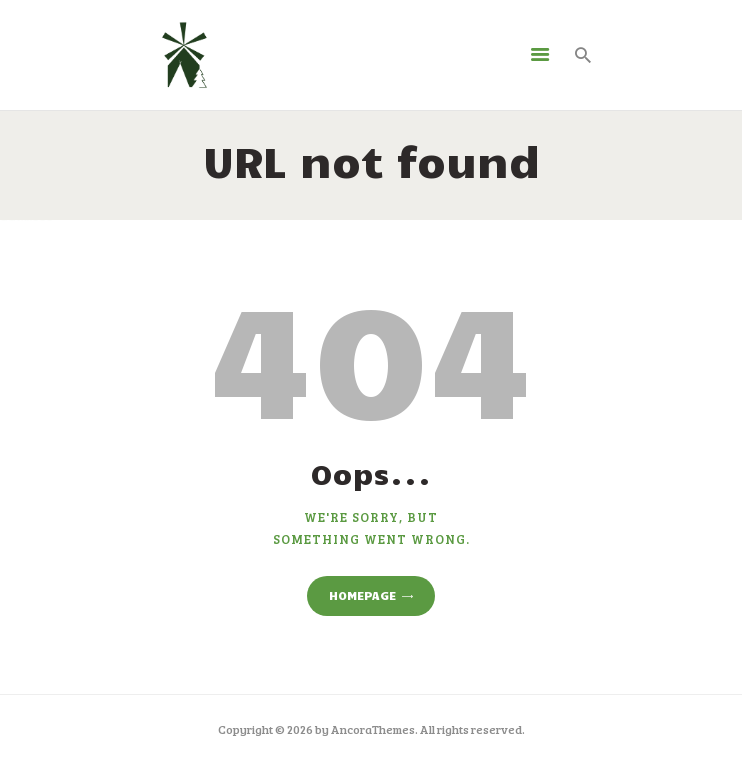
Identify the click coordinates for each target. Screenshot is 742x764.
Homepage (362, 595)
